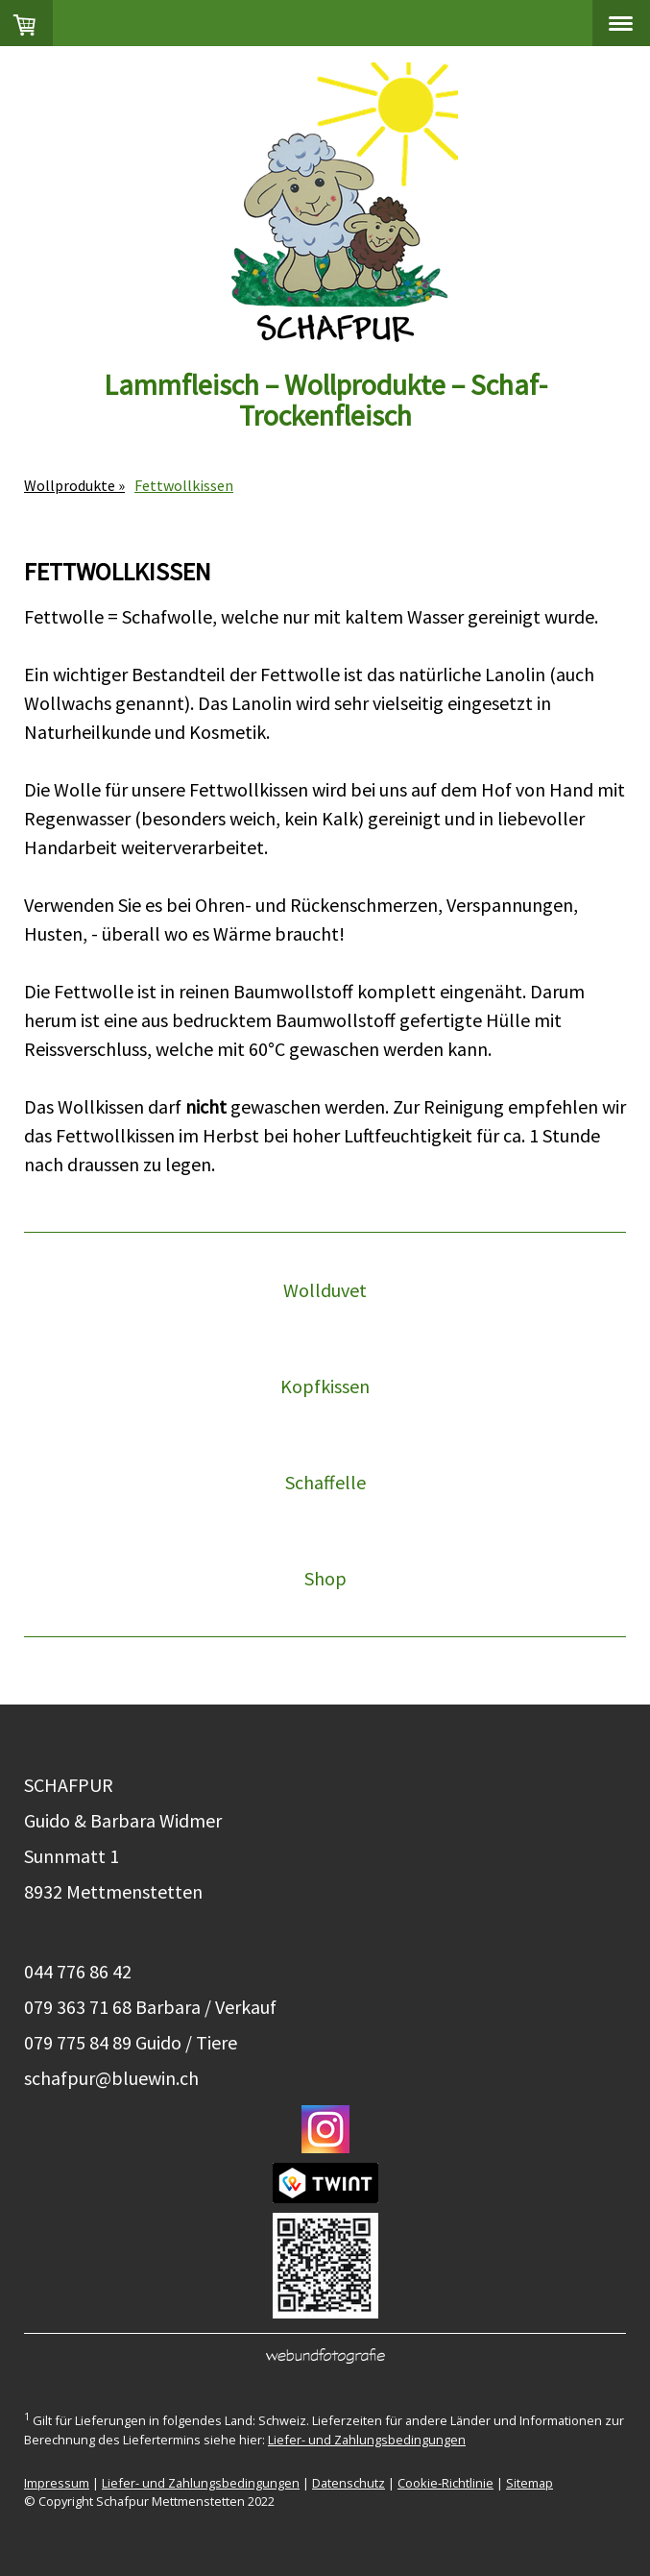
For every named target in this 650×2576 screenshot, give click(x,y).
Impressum (56, 2482)
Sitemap (529, 2482)
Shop (325, 1578)
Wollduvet (325, 1290)
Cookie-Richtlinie (445, 2482)
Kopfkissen (325, 1386)
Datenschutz (348, 2482)
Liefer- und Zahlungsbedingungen (367, 2439)
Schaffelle (325, 1482)
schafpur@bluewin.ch (111, 2078)
